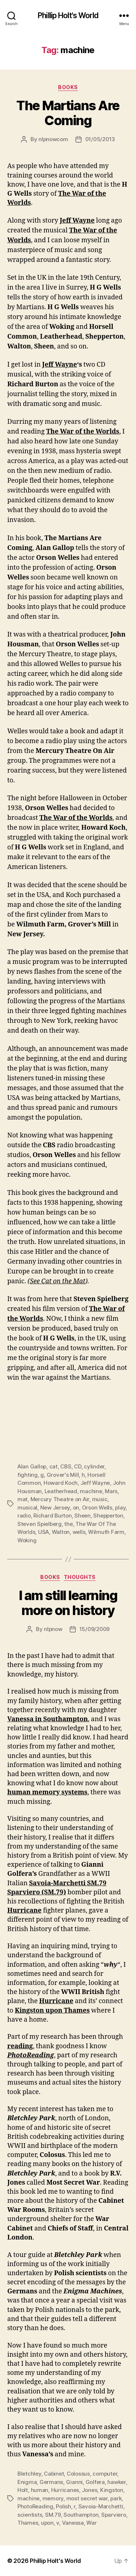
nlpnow (53, 1629)
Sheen (82, 1515)
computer (104, 2473)
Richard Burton (52, 1515)
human (40, 2490)
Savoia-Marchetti (100, 2506)
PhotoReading (35, 2506)
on (76, 1507)
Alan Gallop (31, 1466)
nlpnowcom (53, 139)
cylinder (94, 1466)
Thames (27, 2522)
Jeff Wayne (76, 220)
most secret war (87, 2498)
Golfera (95, 2482)
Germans (51, 2482)
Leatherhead (61, 1491)
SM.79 (53, 2514)
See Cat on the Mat (57, 1281)
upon (47, 2522)
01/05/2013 (100, 139)
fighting (27, 1474)
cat (53, 1466)
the (68, 1523)
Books (68, 87)
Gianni (74, 2482)
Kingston (111, 2490)
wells (79, 1531)
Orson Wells (97, 1507)
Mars (111, 1491)
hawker (116, 2482)
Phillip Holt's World (68, 15)
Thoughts (80, 1577)
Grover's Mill (63, 1474)
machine (91, 1491)
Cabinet (54, 2473)
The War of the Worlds (82, 431)
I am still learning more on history (68, 1602)
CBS (65, 1466)
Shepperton (108, 1515)
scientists (29, 2514)
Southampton (80, 2514)
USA (43, 1531)
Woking (26, 1540)
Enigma (27, 2482)
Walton (61, 1531)
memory (52, 2498)
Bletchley (29, 2473)
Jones (90, 2490)
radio (24, 1515)
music (100, 1499)
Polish (63, 2506)
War (91, 2522)
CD (77, 1466)
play (120, 1507)
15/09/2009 (94, 1629)
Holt (22, 2490)
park (115, 2498)
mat (22, 1499)
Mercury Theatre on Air (59, 1499)
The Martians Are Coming (67, 112)
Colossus (78, 2473)
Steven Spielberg (39, 1523)
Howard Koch (61, 1482)
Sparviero (113, 2514)
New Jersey (55, 1507)
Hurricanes (65, 2490)
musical (27, 1507)
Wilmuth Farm (106, 1531)
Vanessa (73, 2522)
